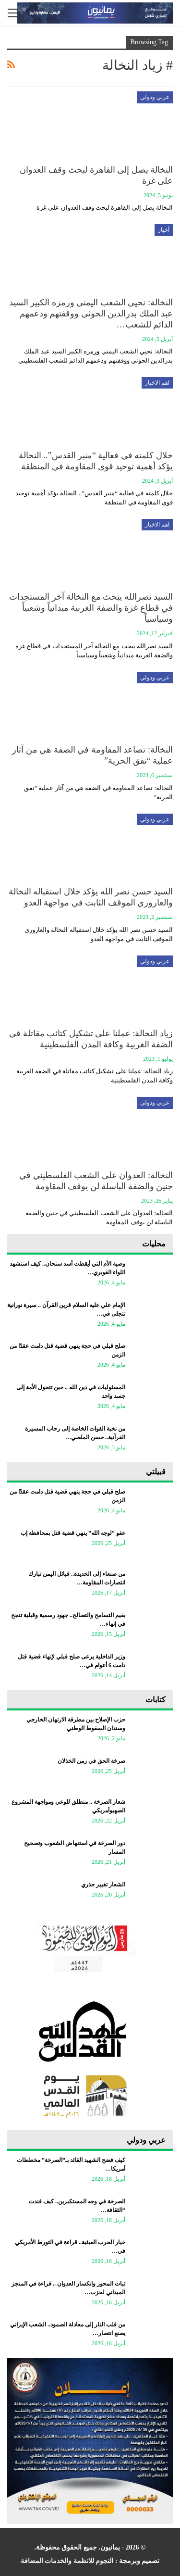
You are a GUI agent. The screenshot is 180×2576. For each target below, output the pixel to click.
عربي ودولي (154, 97)
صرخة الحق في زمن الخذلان (91, 1761)
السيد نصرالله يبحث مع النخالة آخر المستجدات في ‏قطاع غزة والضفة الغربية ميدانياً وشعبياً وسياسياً (91, 608)
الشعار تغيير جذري (103, 1884)
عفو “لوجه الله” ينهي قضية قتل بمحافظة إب (73, 1533)
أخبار (163, 229)
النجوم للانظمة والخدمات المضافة (67, 2560)
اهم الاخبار (157, 382)
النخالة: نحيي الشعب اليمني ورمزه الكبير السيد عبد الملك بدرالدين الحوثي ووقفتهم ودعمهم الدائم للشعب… (91, 313)
